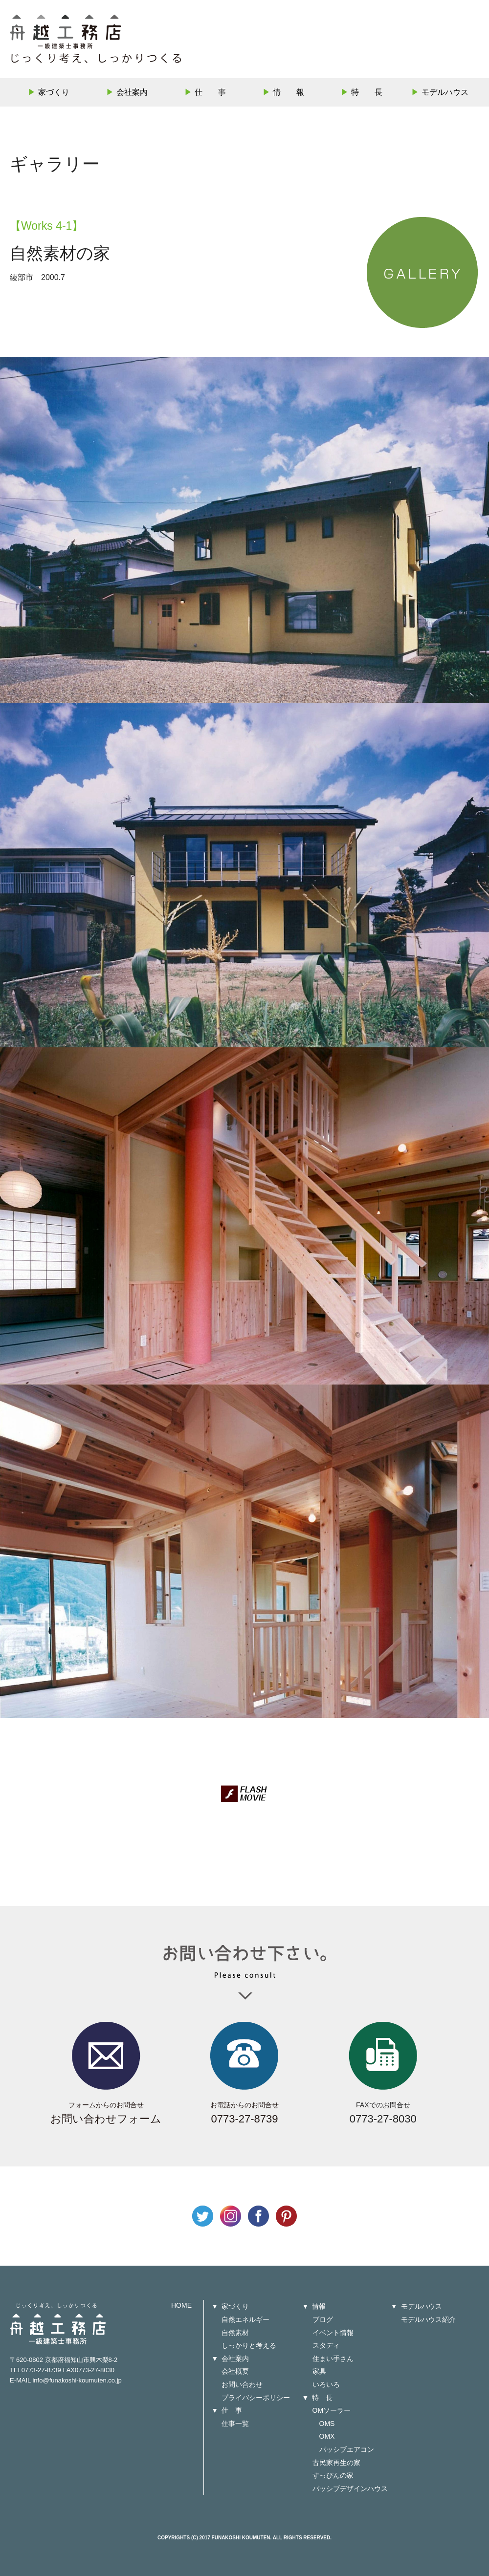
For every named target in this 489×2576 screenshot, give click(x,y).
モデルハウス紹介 (428, 2319)
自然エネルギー (245, 2319)
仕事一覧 (235, 2423)
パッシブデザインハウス (350, 2488)
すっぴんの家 (333, 2475)
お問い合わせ (242, 2384)
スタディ (326, 2345)
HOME (181, 2305)
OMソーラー (331, 2410)
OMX (327, 2436)
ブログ (322, 2319)
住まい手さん (333, 2358)
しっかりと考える (249, 2345)
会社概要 (235, 2371)
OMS (327, 2423)
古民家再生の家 (336, 2463)
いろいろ (326, 2384)
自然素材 (235, 2333)
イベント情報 (333, 2333)
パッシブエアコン (346, 2449)
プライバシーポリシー (256, 2398)
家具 (319, 2371)
